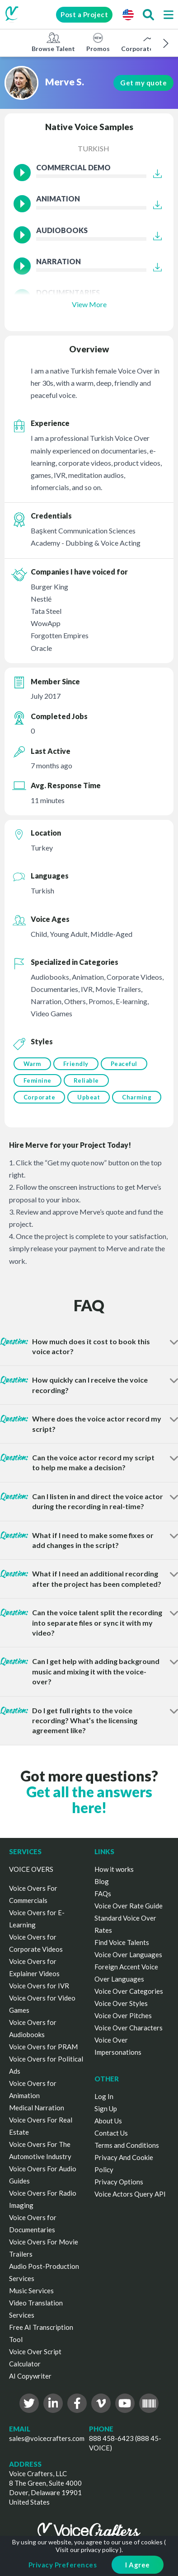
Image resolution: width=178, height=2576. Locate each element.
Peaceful (124, 1063)
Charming (136, 1097)
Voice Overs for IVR (39, 1986)
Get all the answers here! (89, 1799)
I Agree (137, 2565)
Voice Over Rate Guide (128, 1906)
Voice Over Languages (128, 1954)
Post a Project (84, 14)
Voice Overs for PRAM (43, 2047)
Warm (32, 1063)
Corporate (39, 1097)
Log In (103, 2096)
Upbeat (88, 1097)
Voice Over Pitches (123, 2015)
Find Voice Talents (121, 1942)
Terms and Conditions (126, 2145)
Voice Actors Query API (130, 2194)
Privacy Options (118, 2182)
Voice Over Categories (128, 1991)
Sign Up (105, 2108)
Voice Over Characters (128, 2028)
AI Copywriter (30, 2376)
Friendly (76, 1063)
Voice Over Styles (121, 2003)
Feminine (37, 1080)
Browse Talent (53, 42)
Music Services (31, 2290)
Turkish (93, 148)
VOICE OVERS (31, 1869)
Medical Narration (36, 2108)
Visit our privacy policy (87, 2549)
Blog (101, 1881)
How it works (114, 1869)
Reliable (86, 1080)
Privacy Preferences (62, 2565)
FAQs (102, 1893)
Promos (98, 42)
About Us (108, 2121)
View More (89, 304)
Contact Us (111, 2133)
